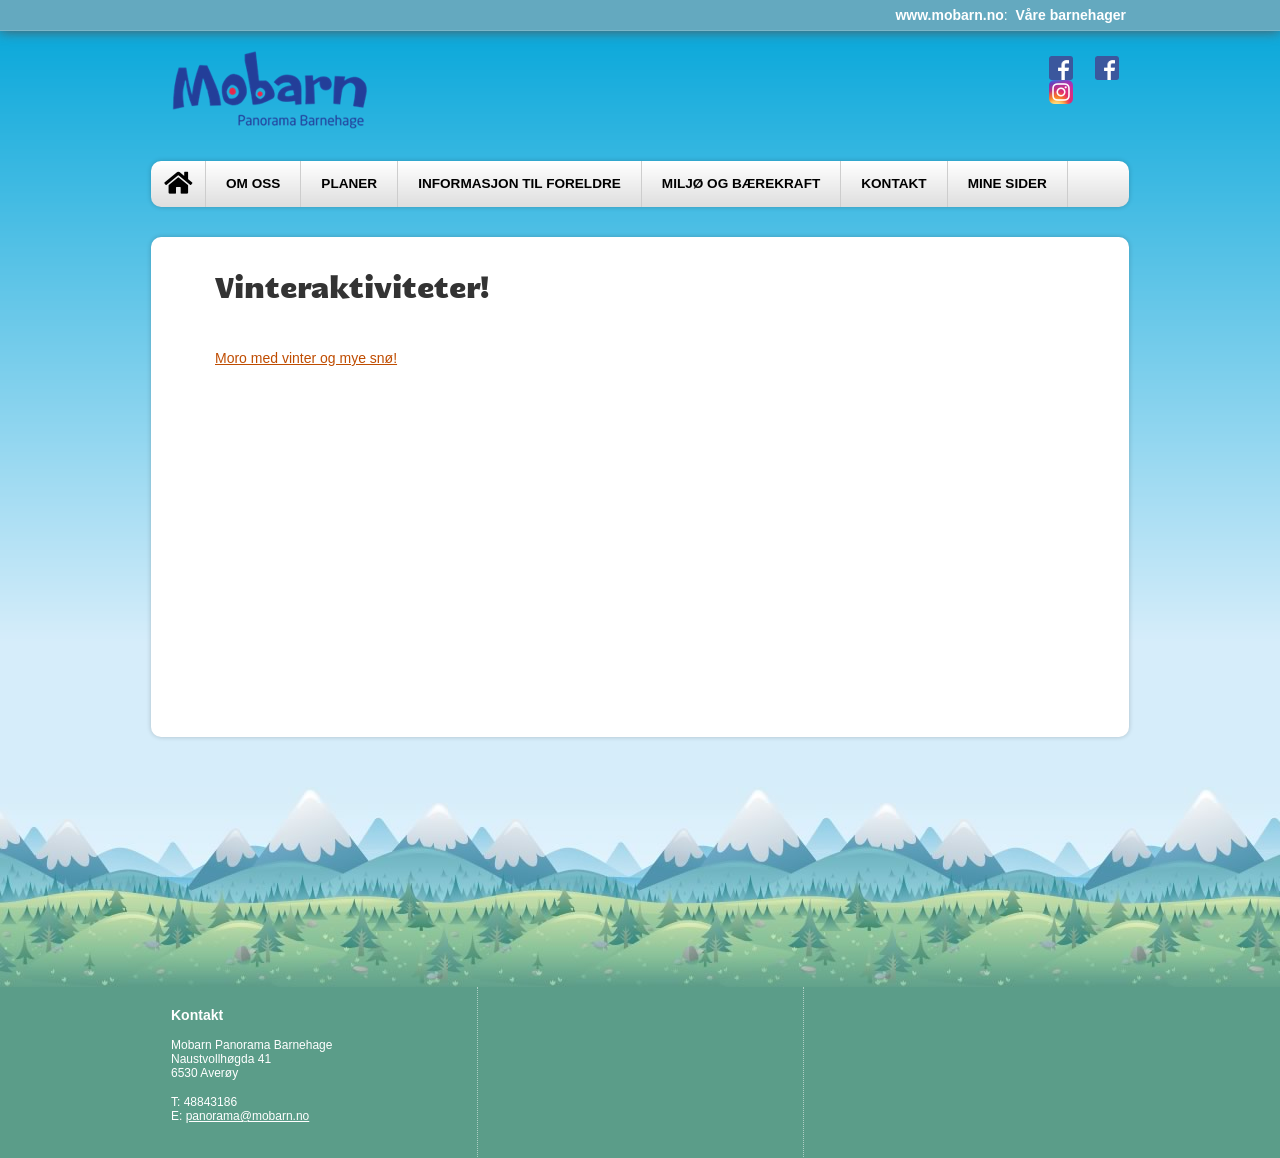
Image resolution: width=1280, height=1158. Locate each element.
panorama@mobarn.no (248, 1116)
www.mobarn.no (949, 15)
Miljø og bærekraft (741, 183)
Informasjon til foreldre (519, 183)
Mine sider (1007, 183)
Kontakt (893, 183)
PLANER (349, 183)
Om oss (253, 183)
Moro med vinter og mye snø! (306, 358)
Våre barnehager (1071, 15)
